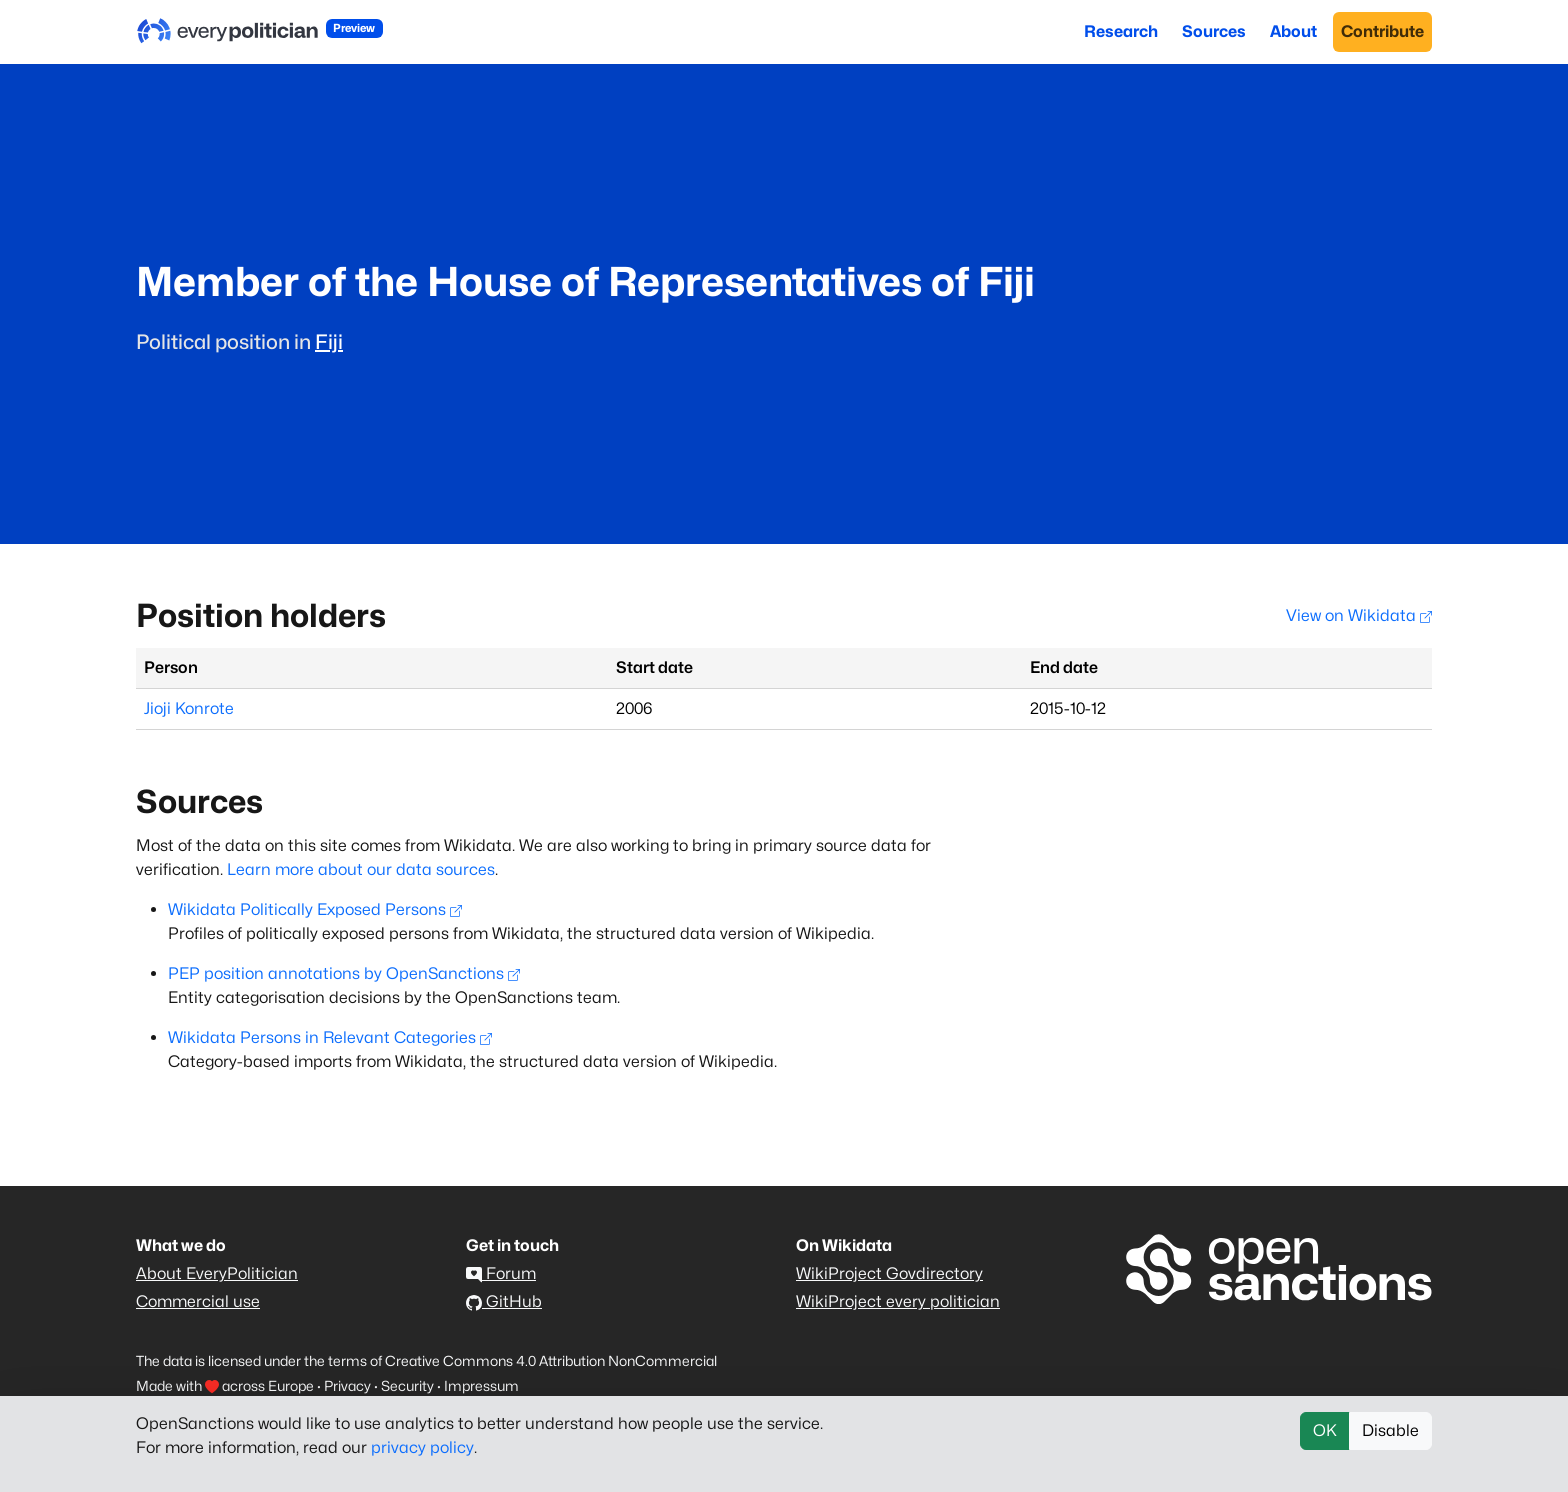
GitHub (504, 1301)
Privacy (347, 1385)
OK (1325, 1430)
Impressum (481, 1385)
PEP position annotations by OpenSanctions (344, 973)
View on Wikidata (1359, 615)
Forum (501, 1273)
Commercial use (198, 1301)
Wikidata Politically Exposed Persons (315, 909)
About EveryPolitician (217, 1273)
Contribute (1382, 31)
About (1293, 31)
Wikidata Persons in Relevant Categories (330, 1037)
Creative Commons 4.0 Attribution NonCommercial (551, 1360)
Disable (1390, 1430)
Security (407, 1385)
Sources (1214, 31)
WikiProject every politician (898, 1301)
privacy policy (422, 1447)
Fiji (329, 342)
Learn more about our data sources (361, 869)
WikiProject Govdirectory (889, 1273)
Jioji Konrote (189, 708)
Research (1121, 31)
